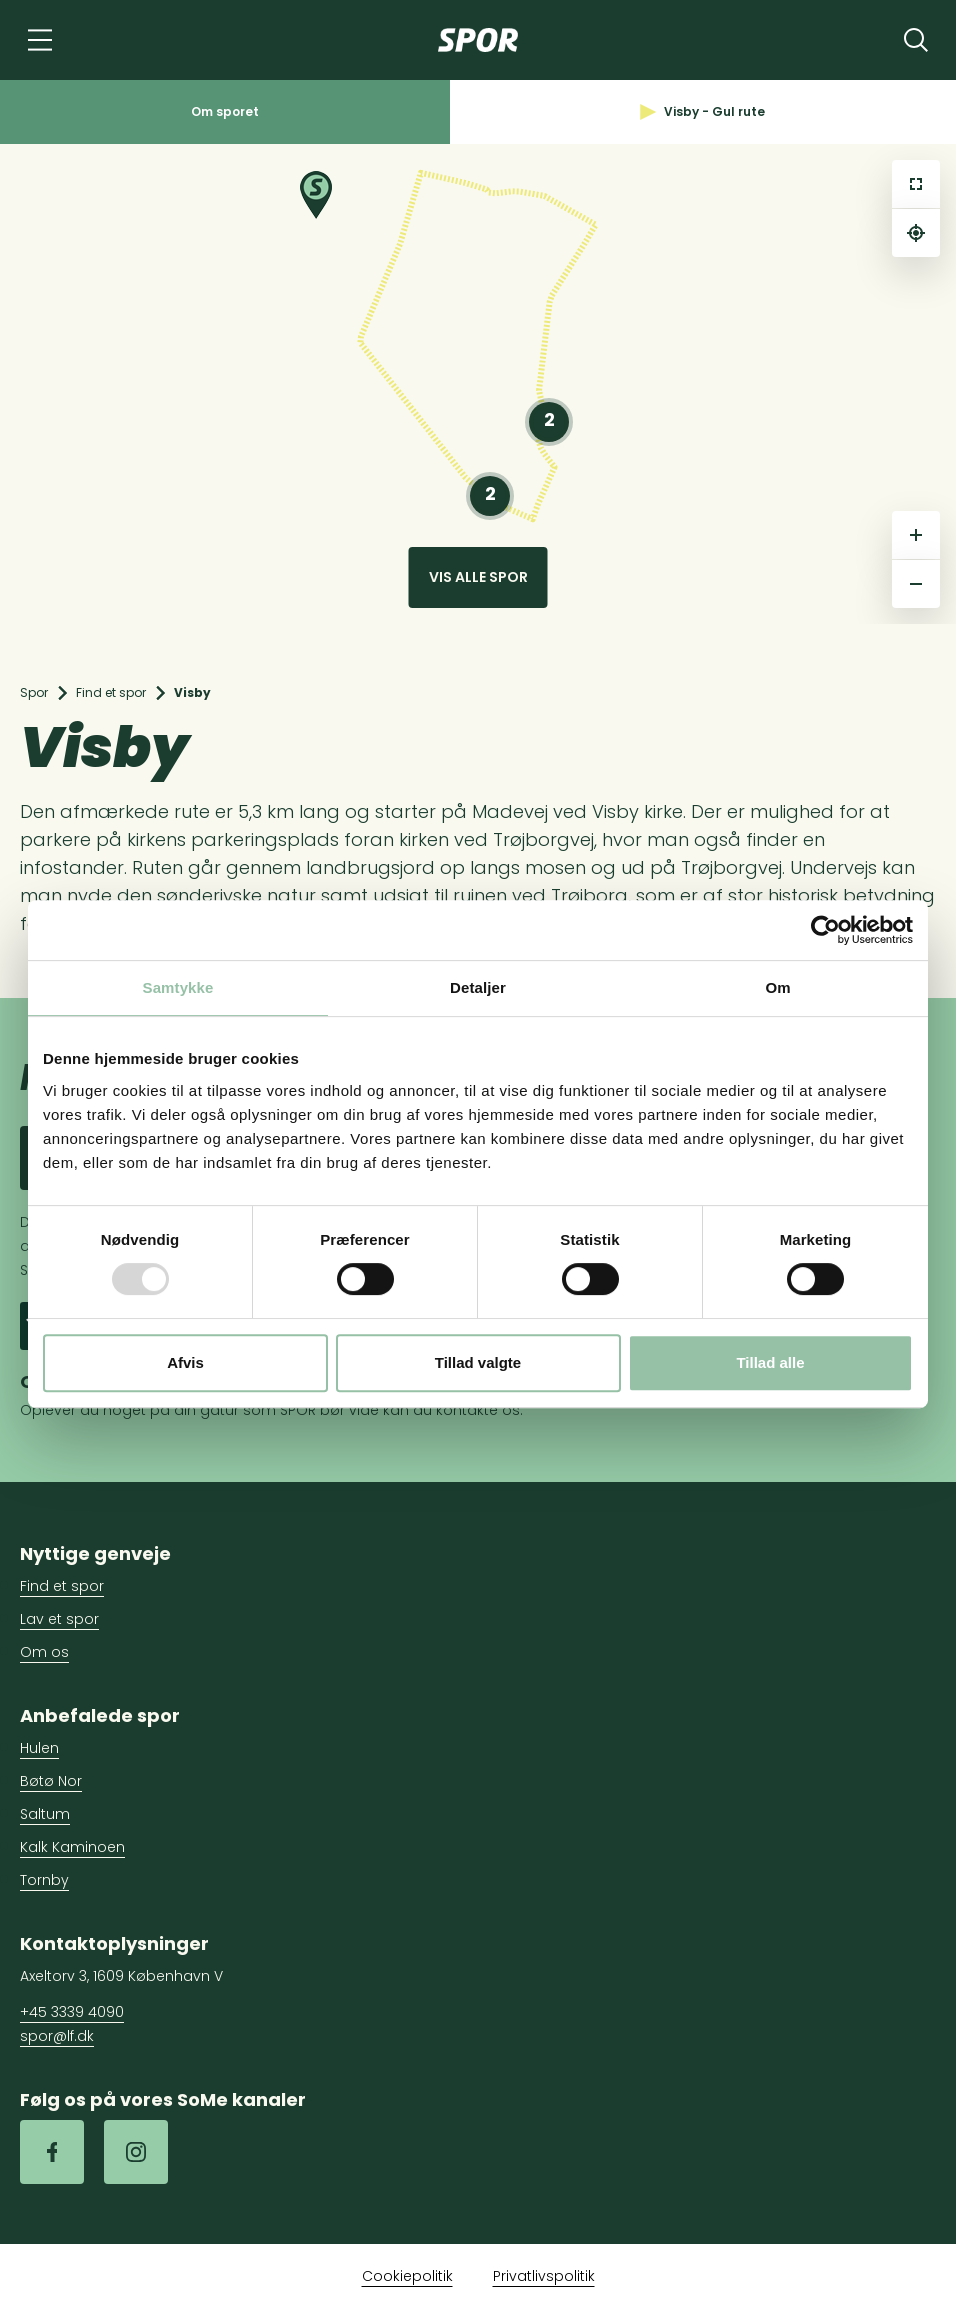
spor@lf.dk (57, 2036)
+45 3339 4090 (72, 2012)
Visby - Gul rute (702, 111)
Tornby (44, 1880)
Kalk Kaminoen (72, 1847)
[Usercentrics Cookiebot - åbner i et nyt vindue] (825, 930)
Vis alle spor (478, 577)
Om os (44, 1652)
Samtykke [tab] (178, 987)
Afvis (185, 1362)
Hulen (39, 1748)
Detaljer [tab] (478, 987)
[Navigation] (40, 40)
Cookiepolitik (407, 2276)
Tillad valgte (478, 1362)
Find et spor (111, 692)
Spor (34, 692)
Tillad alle (770, 1362)
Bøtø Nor (51, 1781)
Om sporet (225, 111)
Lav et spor (59, 1619)
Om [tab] (777, 987)
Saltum (45, 1814)
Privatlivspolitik (544, 2276)
